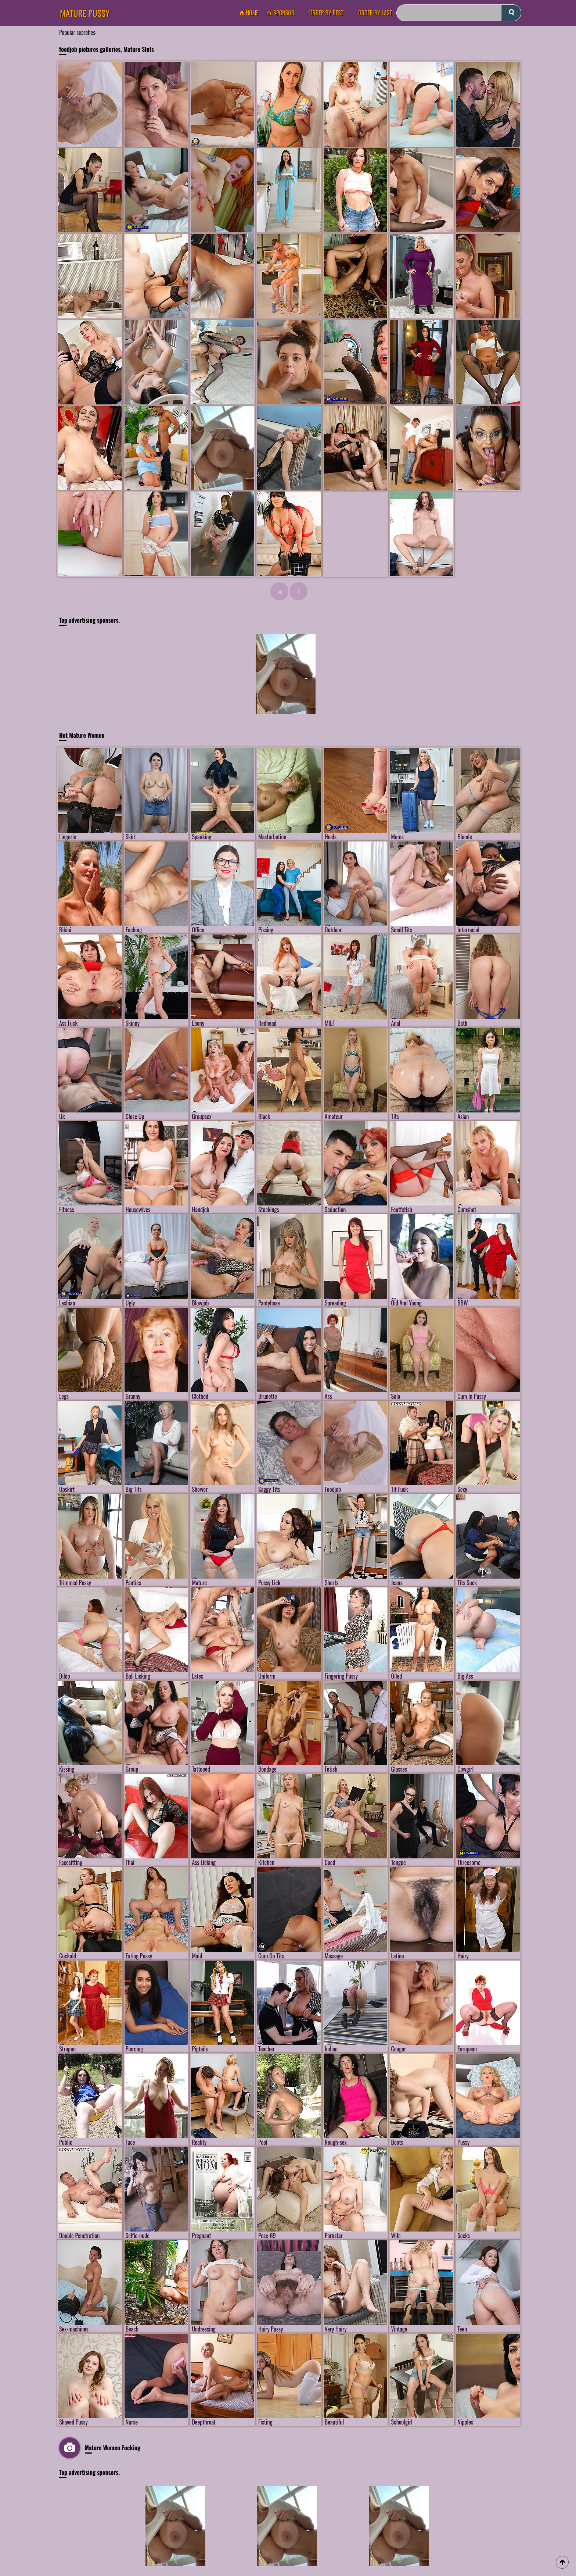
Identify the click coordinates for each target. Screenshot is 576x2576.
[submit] (511, 12)
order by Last (375, 12)
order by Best (326, 12)
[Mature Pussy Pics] (222, 448)
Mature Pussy (85, 12)
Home (251, 12)
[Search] (458, 12)
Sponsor (282, 12)
